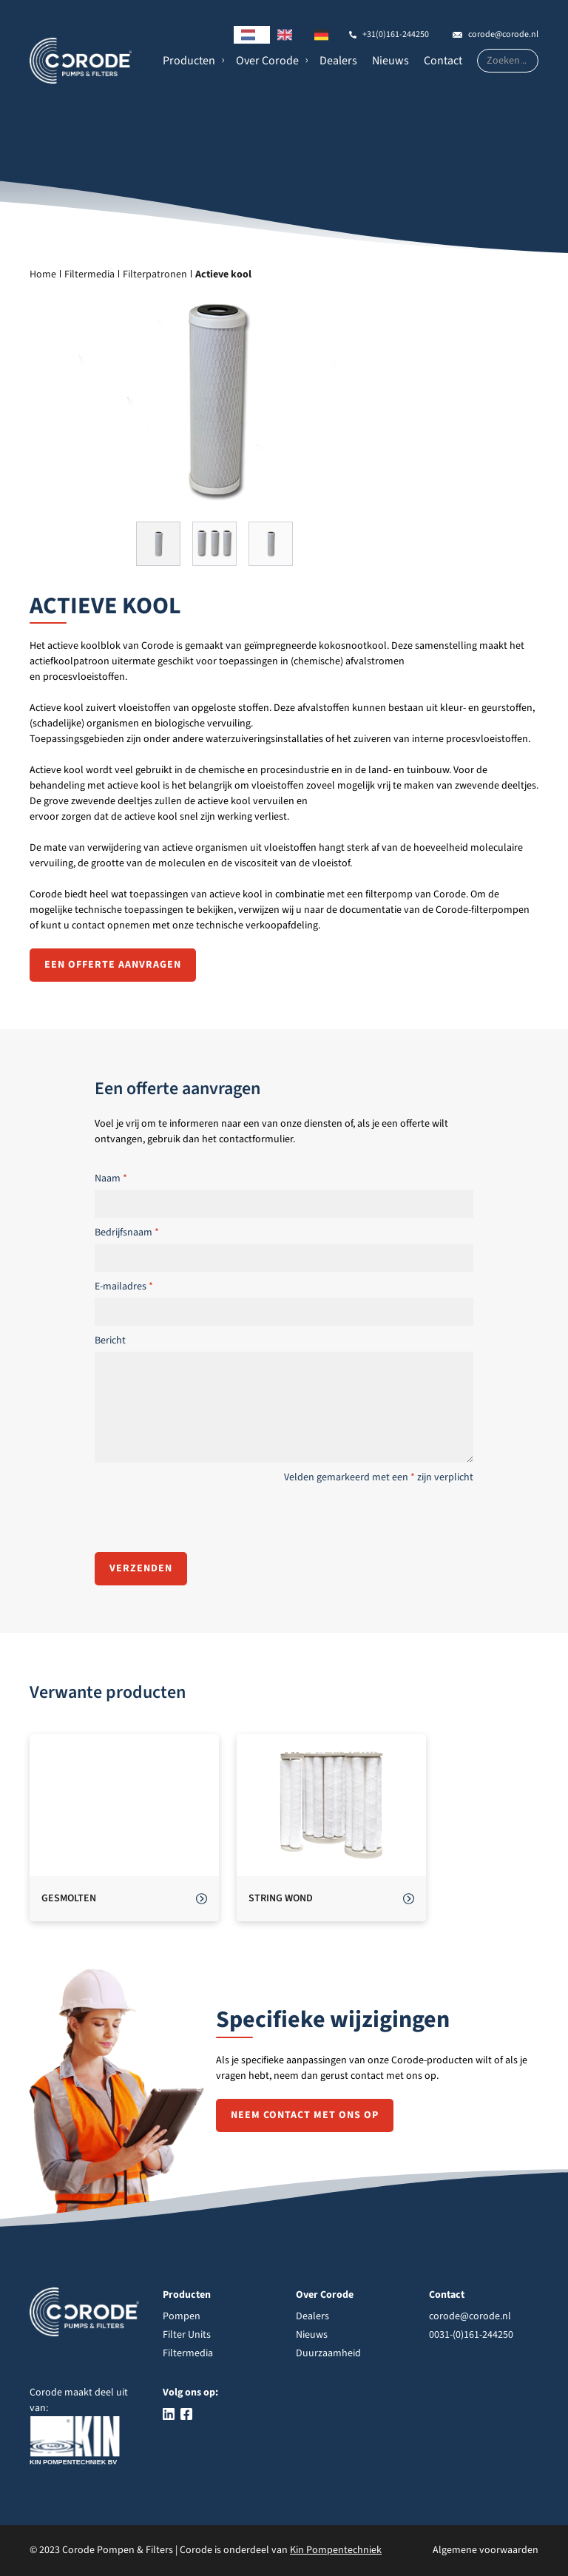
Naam (111, 1178)
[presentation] (207, 1517)
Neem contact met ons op (305, 2115)
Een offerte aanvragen (112, 964)
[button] (192, 60)
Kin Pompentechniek (336, 2550)
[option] (288, 35)
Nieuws (390, 61)
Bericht (110, 1340)
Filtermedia (89, 274)
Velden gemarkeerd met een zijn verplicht (378, 1477)
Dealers (338, 61)
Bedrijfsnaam (127, 1232)
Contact (443, 61)
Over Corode (267, 61)
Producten (189, 61)
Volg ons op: (190, 2392)
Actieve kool (223, 274)
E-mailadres (124, 1286)
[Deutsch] (325, 35)
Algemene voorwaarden (485, 2550)
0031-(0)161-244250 (471, 2334)
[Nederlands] (252, 35)
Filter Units (187, 2334)
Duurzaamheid (328, 2353)
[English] (288, 35)
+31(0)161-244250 (395, 34)
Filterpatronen (155, 274)
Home (43, 274)
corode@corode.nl (503, 34)
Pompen (181, 2316)
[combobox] (252, 35)
